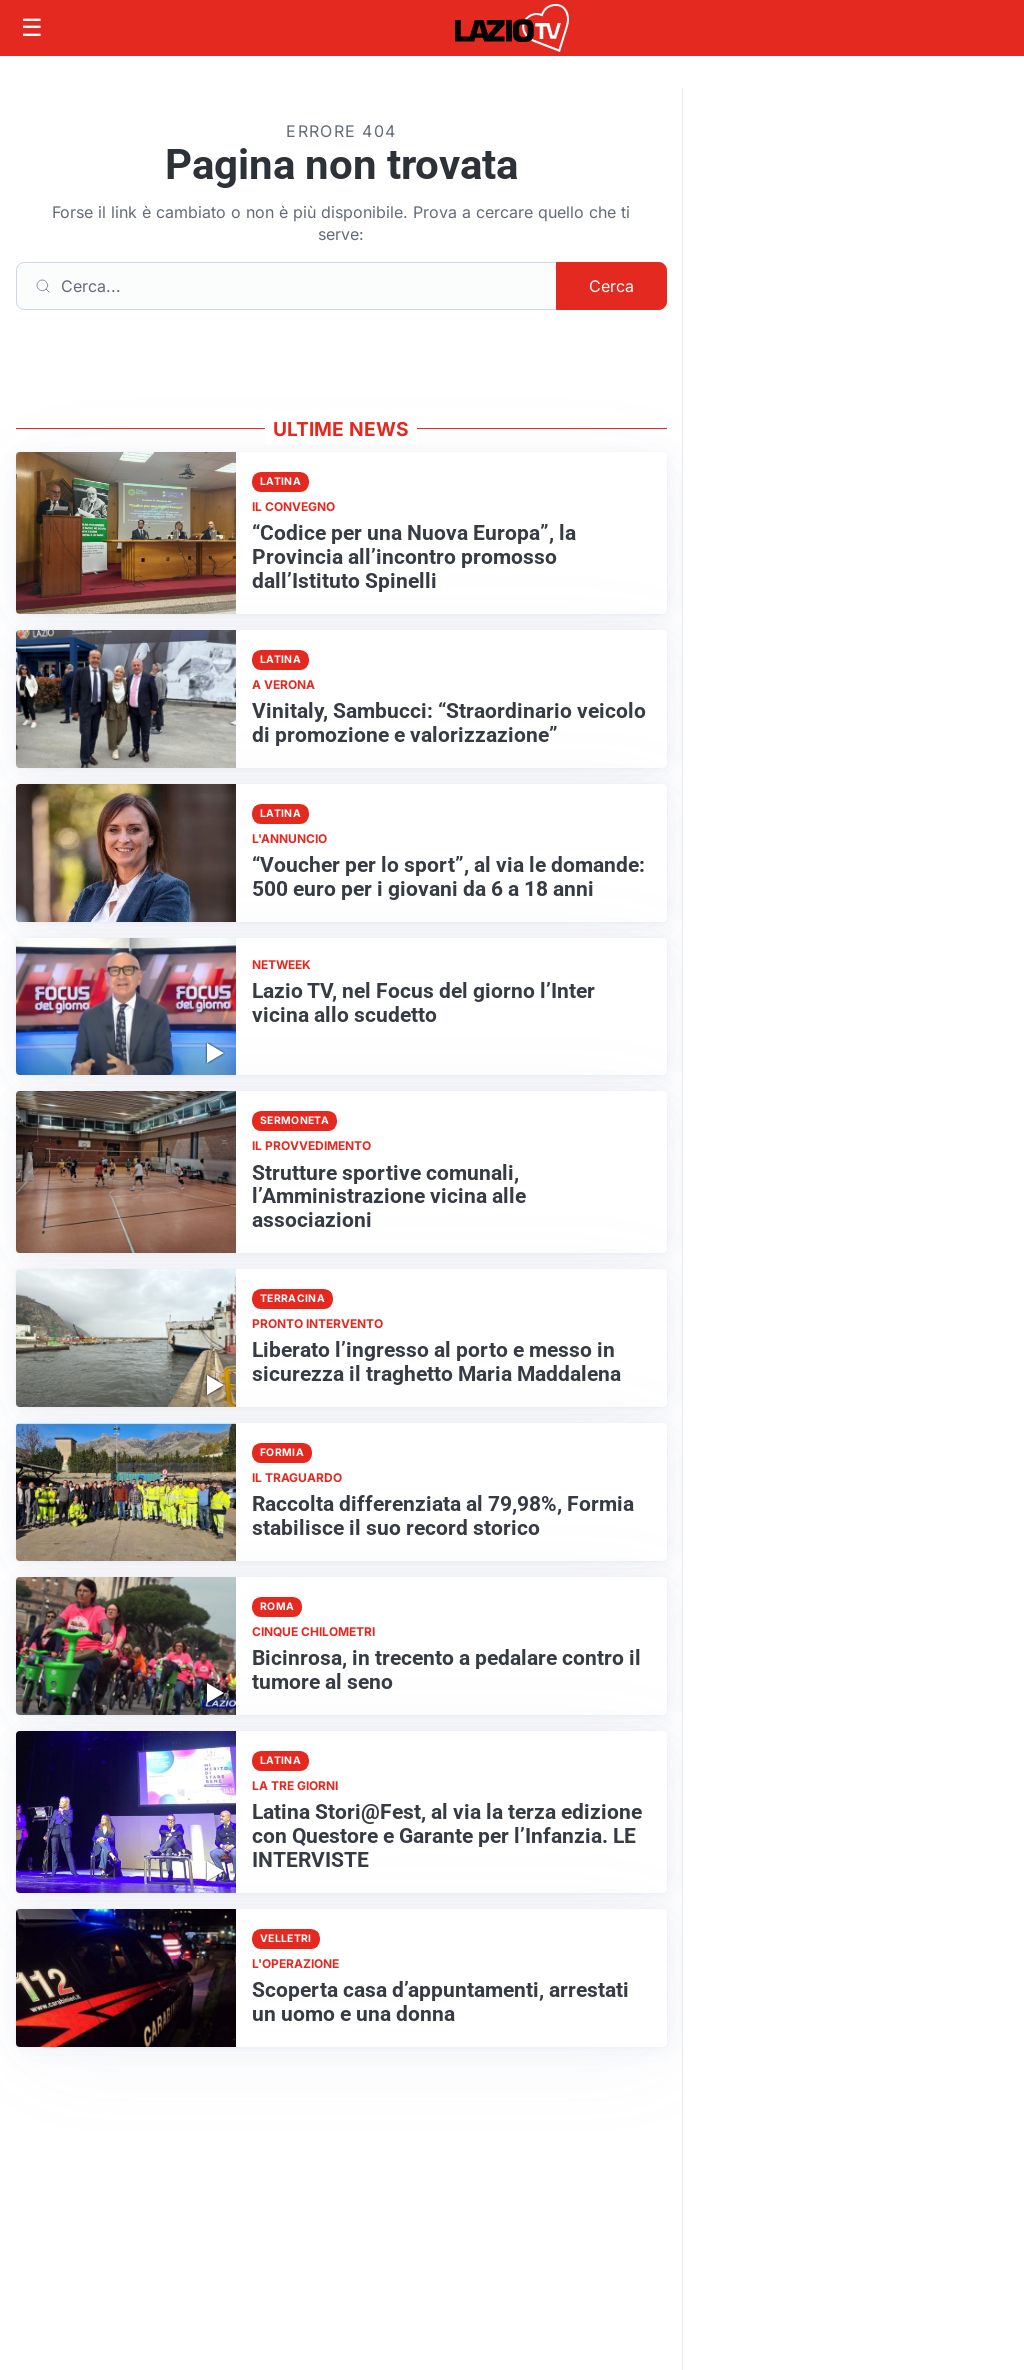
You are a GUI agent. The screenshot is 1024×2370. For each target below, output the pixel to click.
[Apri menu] (32, 28)
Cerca (611, 286)
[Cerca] (286, 286)
